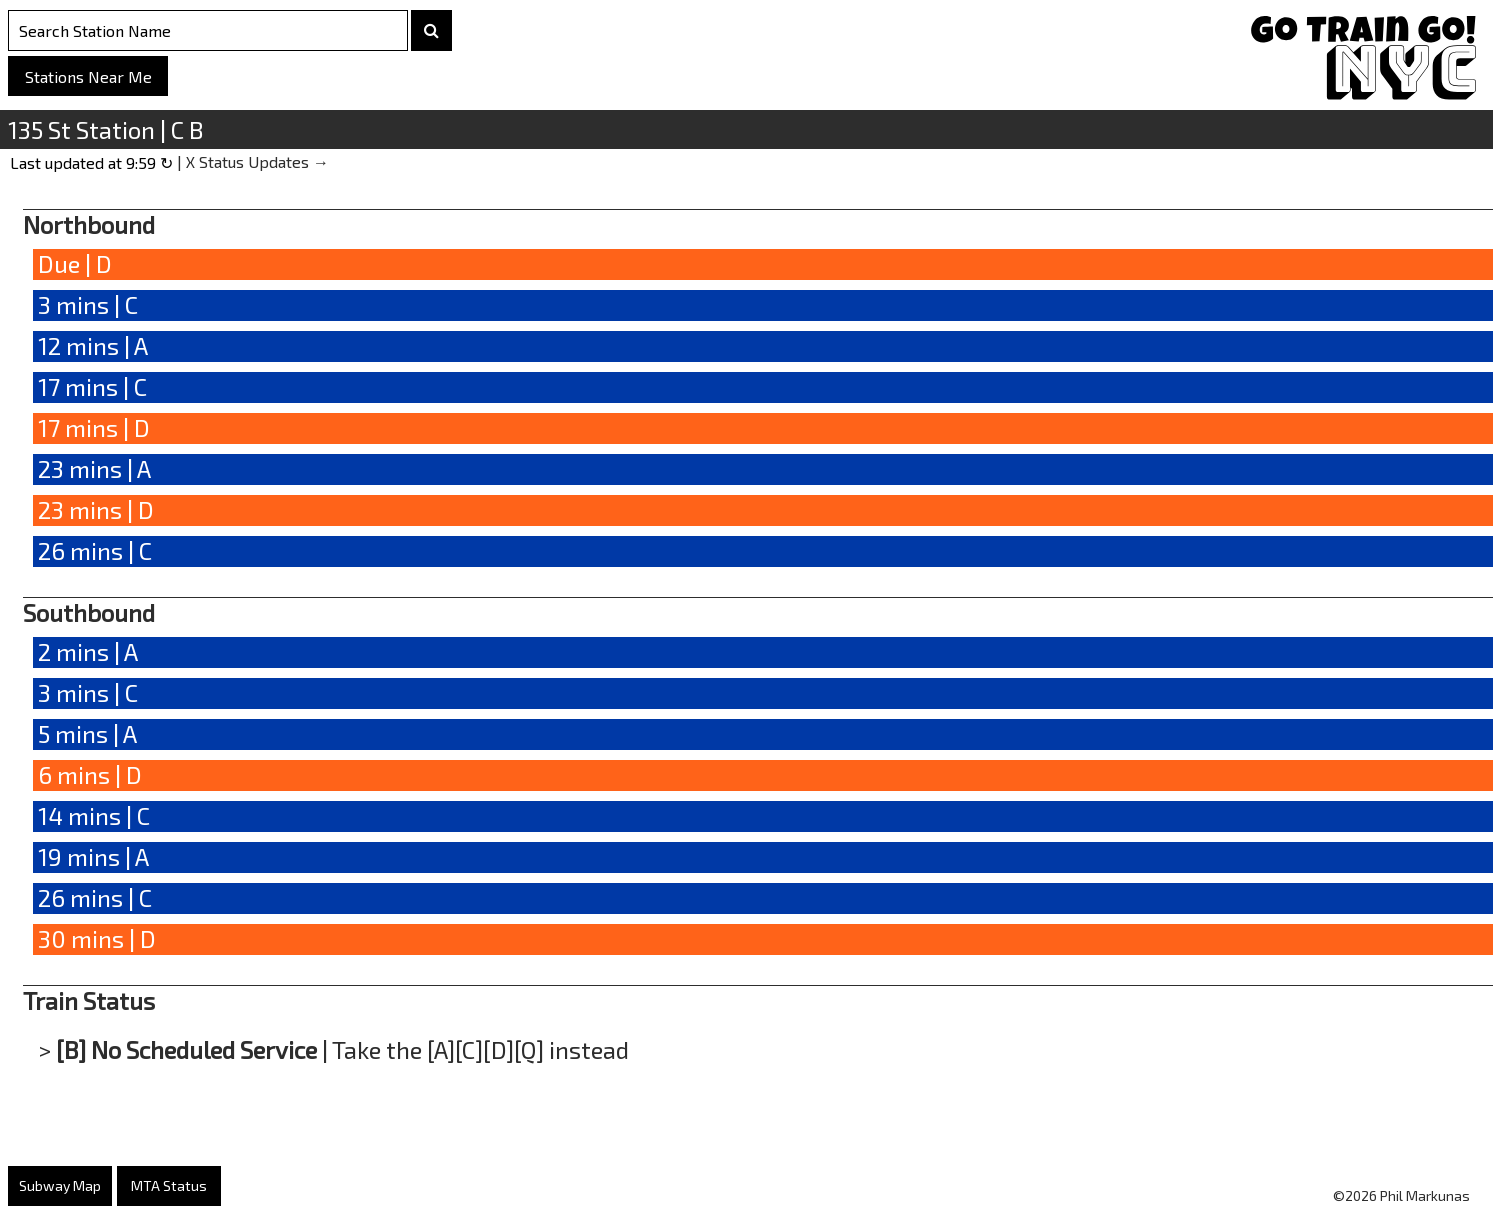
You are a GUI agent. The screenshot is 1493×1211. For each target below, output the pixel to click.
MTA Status (169, 1185)
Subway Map (60, 1185)
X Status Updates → (257, 161)
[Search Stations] (208, 30)
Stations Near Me (88, 76)
